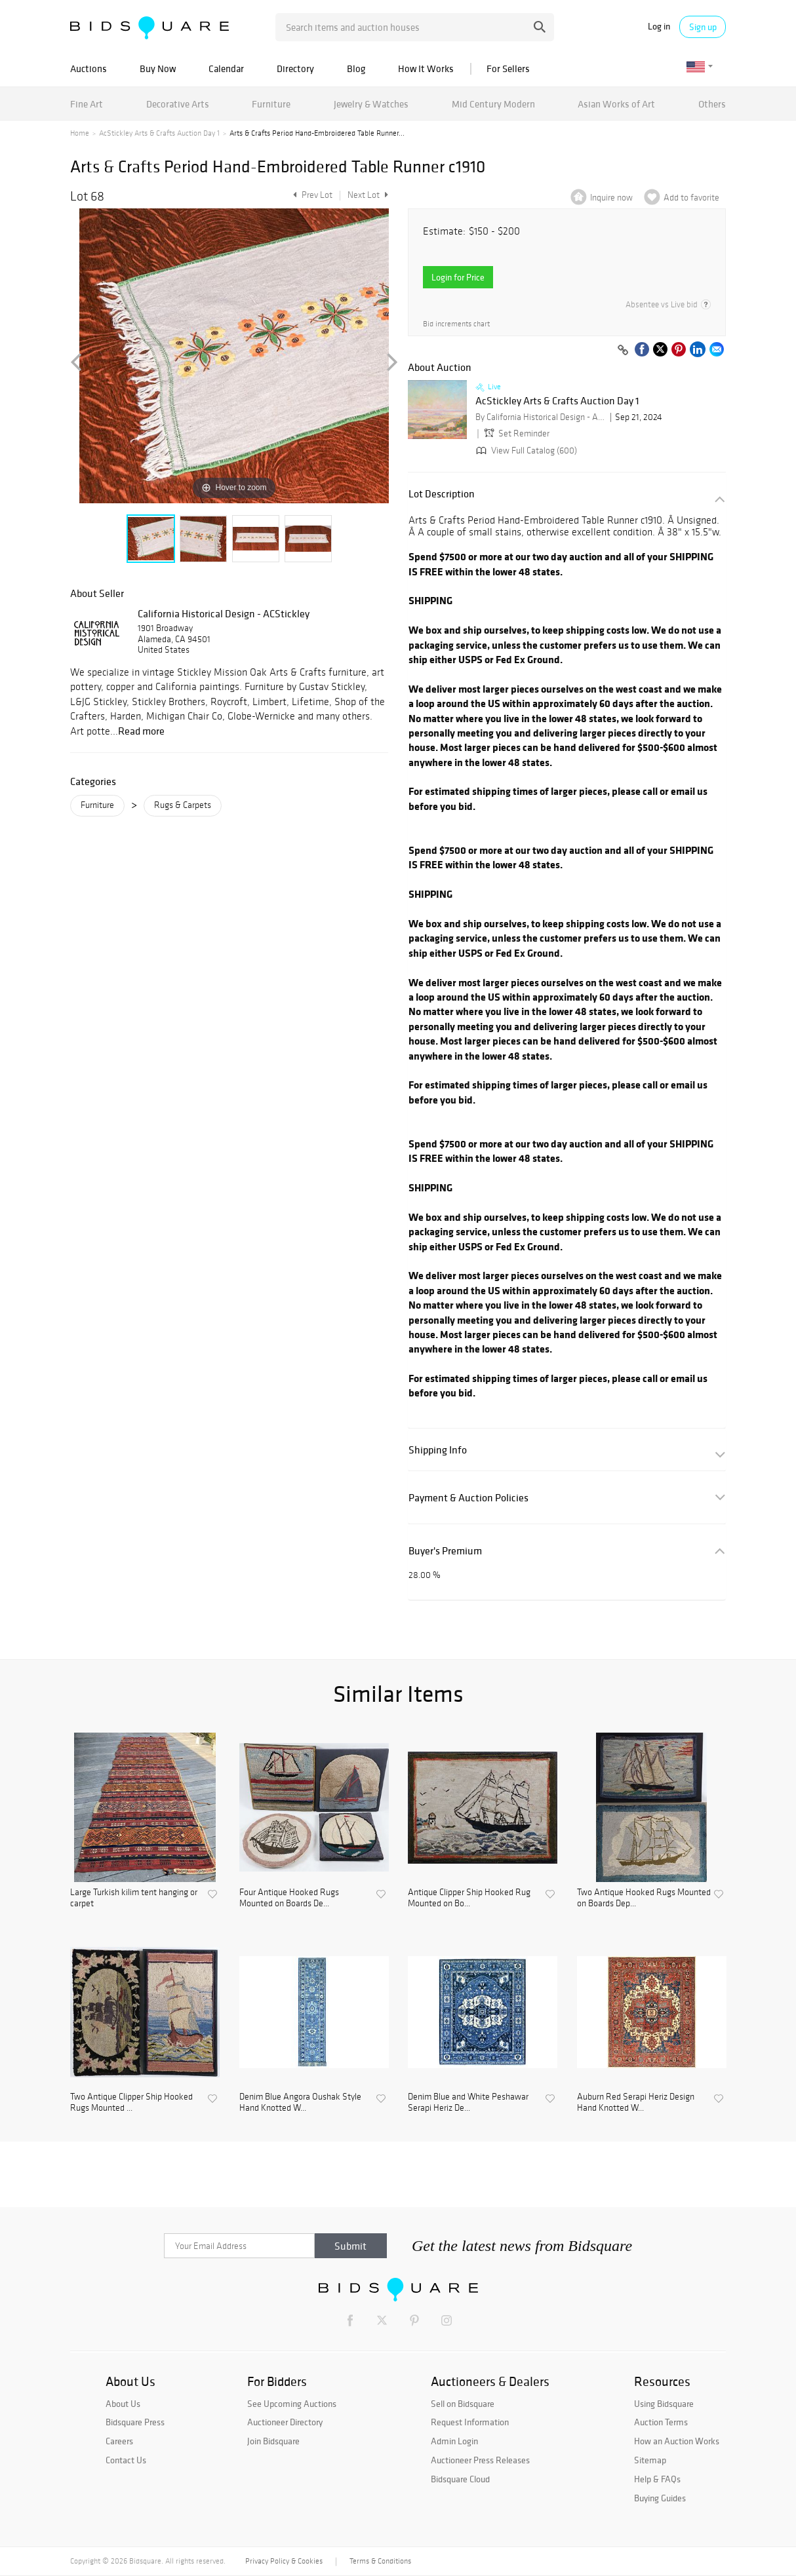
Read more (141, 730)
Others (712, 104)
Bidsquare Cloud (460, 2479)
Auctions (88, 68)
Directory (295, 68)
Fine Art (86, 104)
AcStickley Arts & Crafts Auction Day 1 (159, 133)
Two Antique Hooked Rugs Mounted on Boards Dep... (644, 1898)
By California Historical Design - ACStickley (541, 417)
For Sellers (508, 68)
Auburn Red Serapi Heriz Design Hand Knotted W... (635, 2102)
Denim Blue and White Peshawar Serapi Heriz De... (468, 2102)
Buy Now (158, 68)
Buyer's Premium (445, 1551)
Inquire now (611, 197)
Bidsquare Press (135, 2422)
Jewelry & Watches (371, 104)
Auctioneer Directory (285, 2422)
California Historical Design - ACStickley (223, 613)
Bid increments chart (456, 324)
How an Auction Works (676, 2441)
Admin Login (454, 2441)
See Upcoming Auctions (291, 2404)
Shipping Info (437, 1450)
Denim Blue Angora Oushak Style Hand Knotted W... (300, 2102)
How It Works (426, 68)
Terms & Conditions (380, 2561)
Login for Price (458, 277)
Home (79, 133)
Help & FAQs (657, 2479)
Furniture (271, 104)
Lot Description (441, 494)
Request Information (470, 2422)
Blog (356, 68)
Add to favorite (691, 197)
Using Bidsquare (664, 2404)
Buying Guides (660, 2498)
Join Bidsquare (273, 2441)
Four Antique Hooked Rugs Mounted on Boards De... (289, 1898)
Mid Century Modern (493, 104)
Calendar (226, 68)
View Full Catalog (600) (525, 450)
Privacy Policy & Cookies (284, 2561)
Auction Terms (661, 2422)
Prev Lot (311, 195)
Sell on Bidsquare (462, 2404)
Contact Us (126, 2460)
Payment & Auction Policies (468, 1497)
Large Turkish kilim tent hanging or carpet (133, 1898)
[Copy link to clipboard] (623, 350)
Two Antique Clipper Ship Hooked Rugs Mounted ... (131, 2102)
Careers (119, 2441)
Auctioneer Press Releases (480, 2460)
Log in (659, 26)
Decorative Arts (177, 104)
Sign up (703, 27)
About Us (123, 2404)
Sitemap (650, 2460)
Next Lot (368, 195)
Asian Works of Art (616, 104)
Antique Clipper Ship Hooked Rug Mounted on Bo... (469, 1898)
